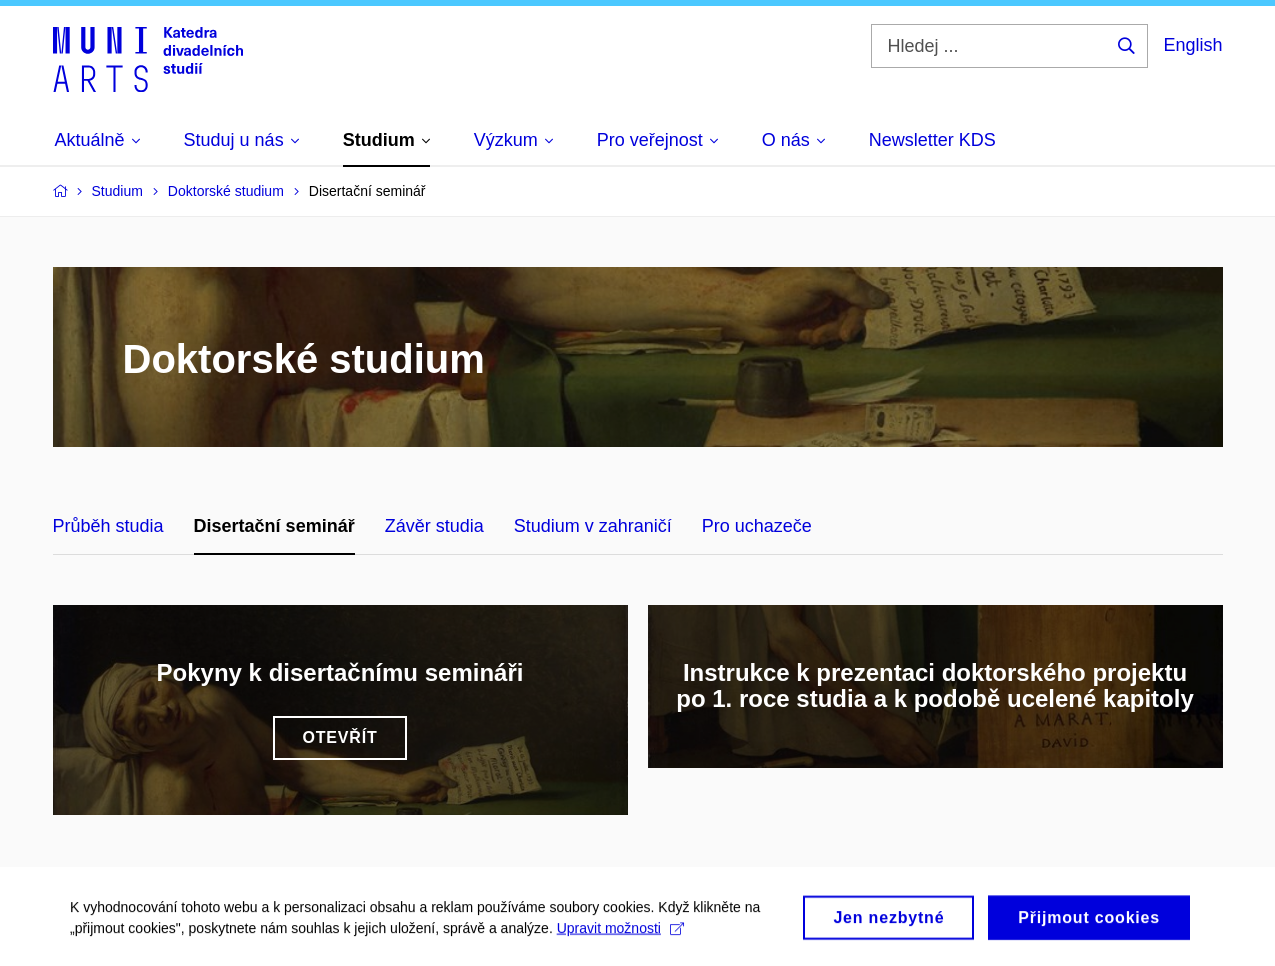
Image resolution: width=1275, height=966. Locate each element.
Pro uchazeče (757, 526)
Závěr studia (434, 526)
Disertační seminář (274, 526)
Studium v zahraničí (593, 526)
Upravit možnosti (620, 933)
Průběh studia (108, 526)
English (1192, 45)
